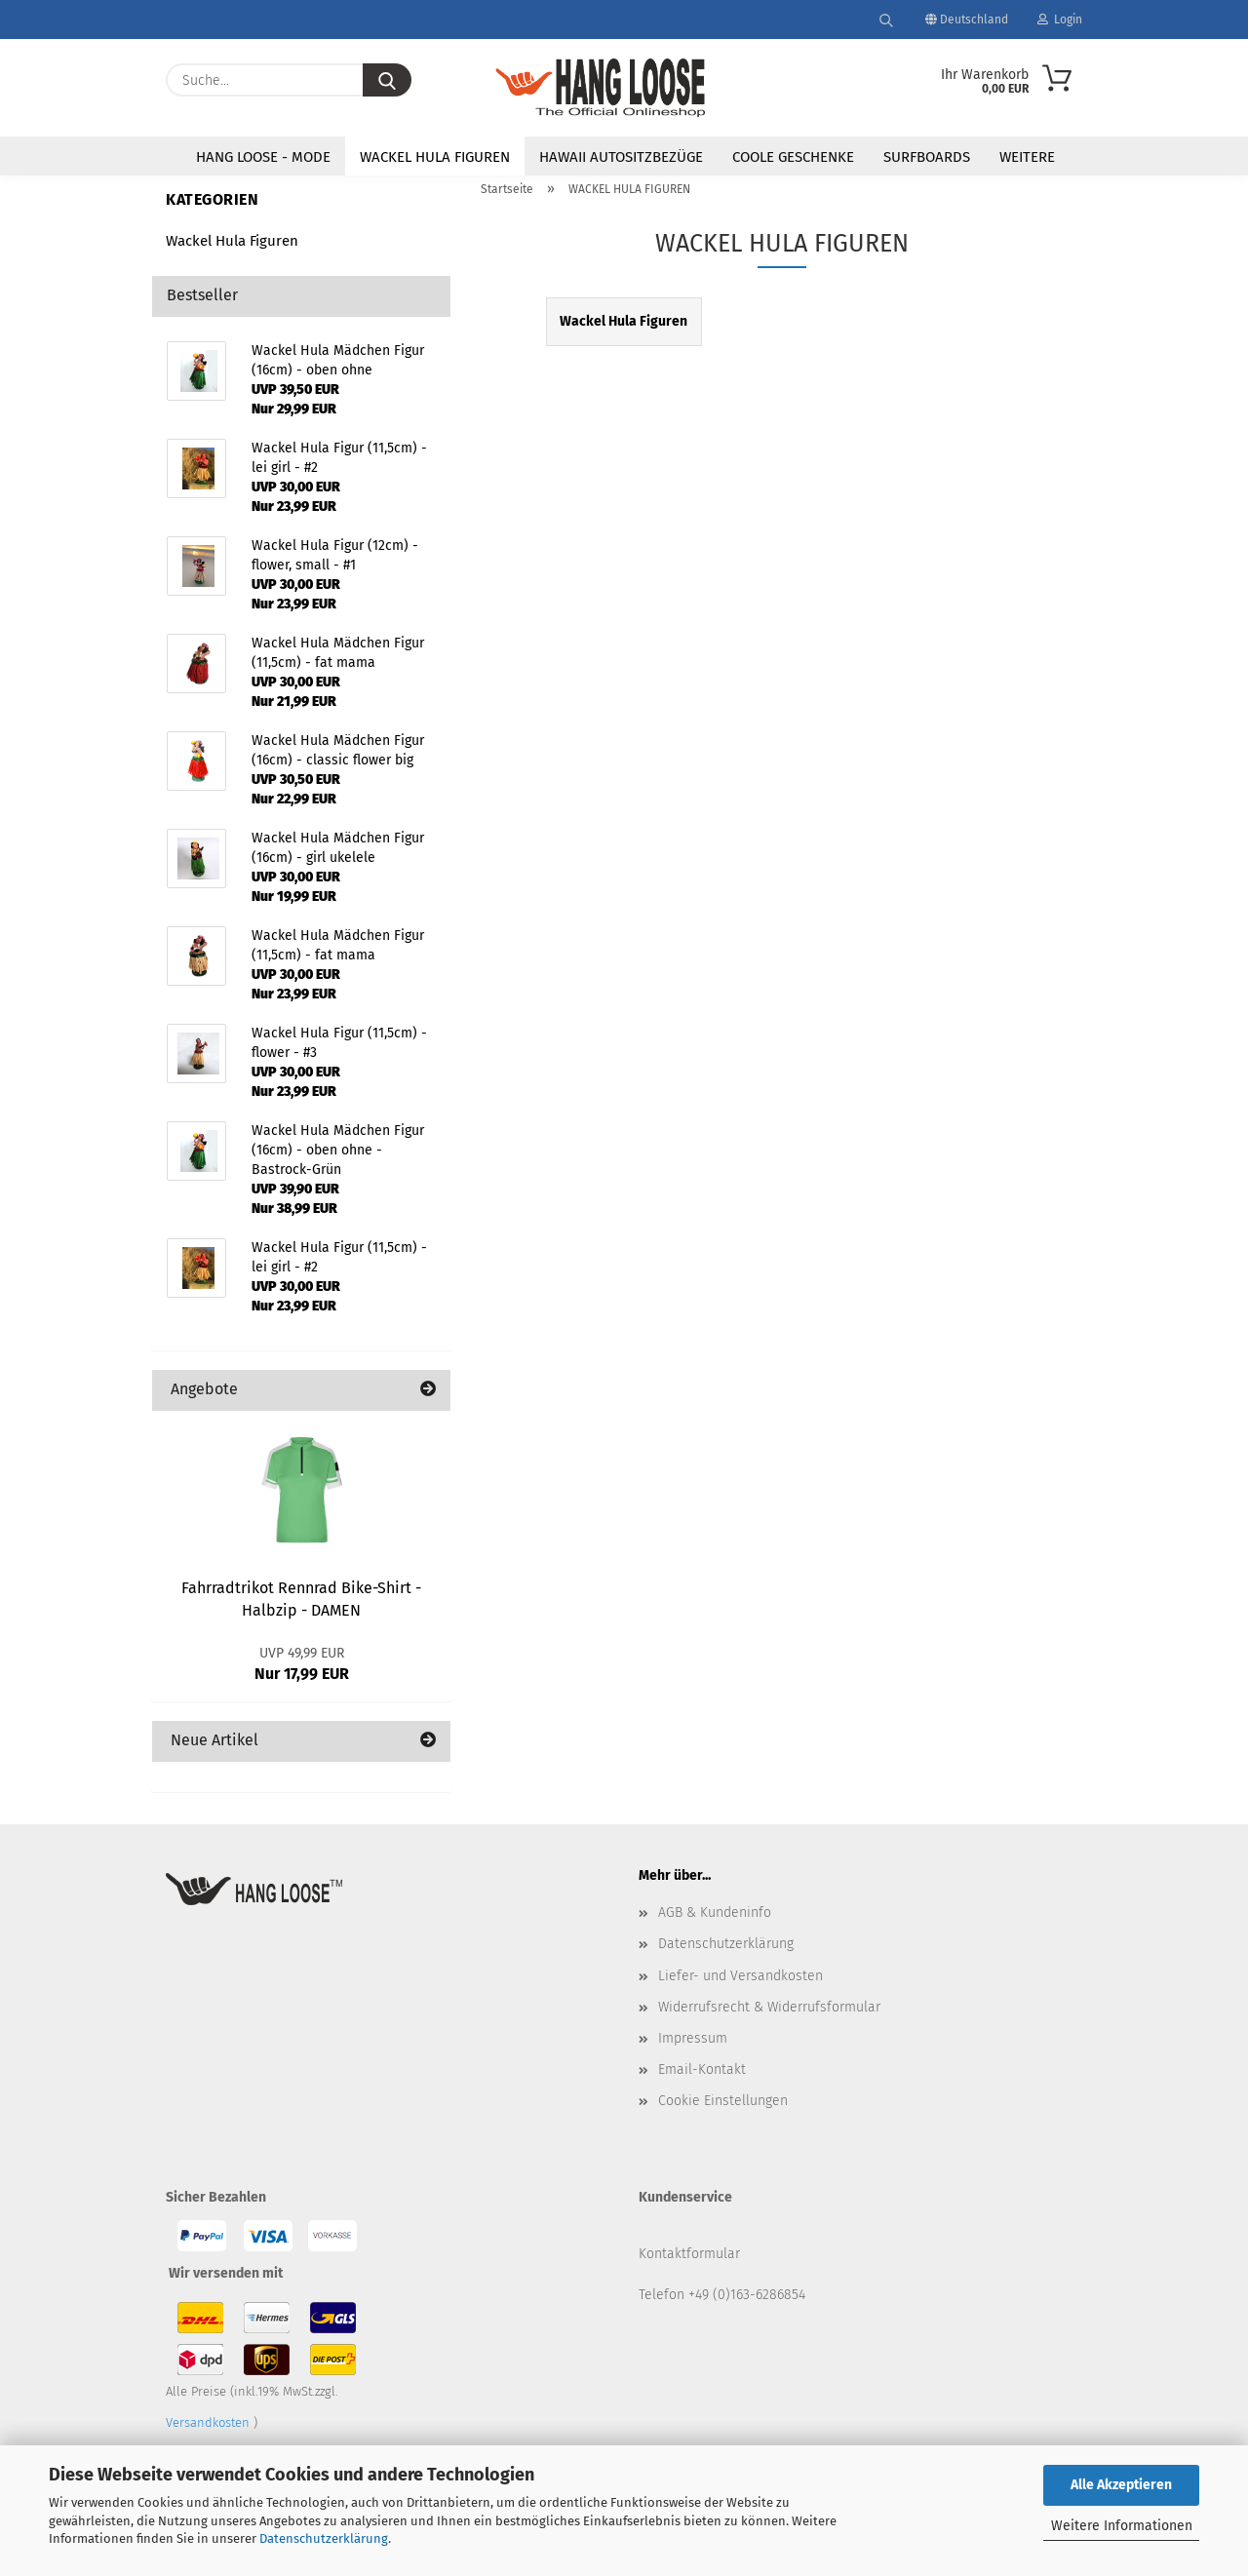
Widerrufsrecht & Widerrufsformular (769, 2007)
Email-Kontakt (702, 2069)
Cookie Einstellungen (723, 2100)
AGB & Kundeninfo (714, 1912)
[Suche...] (387, 80)
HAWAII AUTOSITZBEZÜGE (621, 157)
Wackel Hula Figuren (232, 241)
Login (1059, 19)
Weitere (1027, 157)
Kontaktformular (689, 2253)
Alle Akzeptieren (1121, 2485)
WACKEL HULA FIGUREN (435, 157)
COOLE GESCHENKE (793, 157)
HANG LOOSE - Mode (263, 157)
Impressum (692, 2038)
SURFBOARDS (926, 157)
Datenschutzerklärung (323, 2538)
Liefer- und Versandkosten (740, 1976)
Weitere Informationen (1121, 2525)
